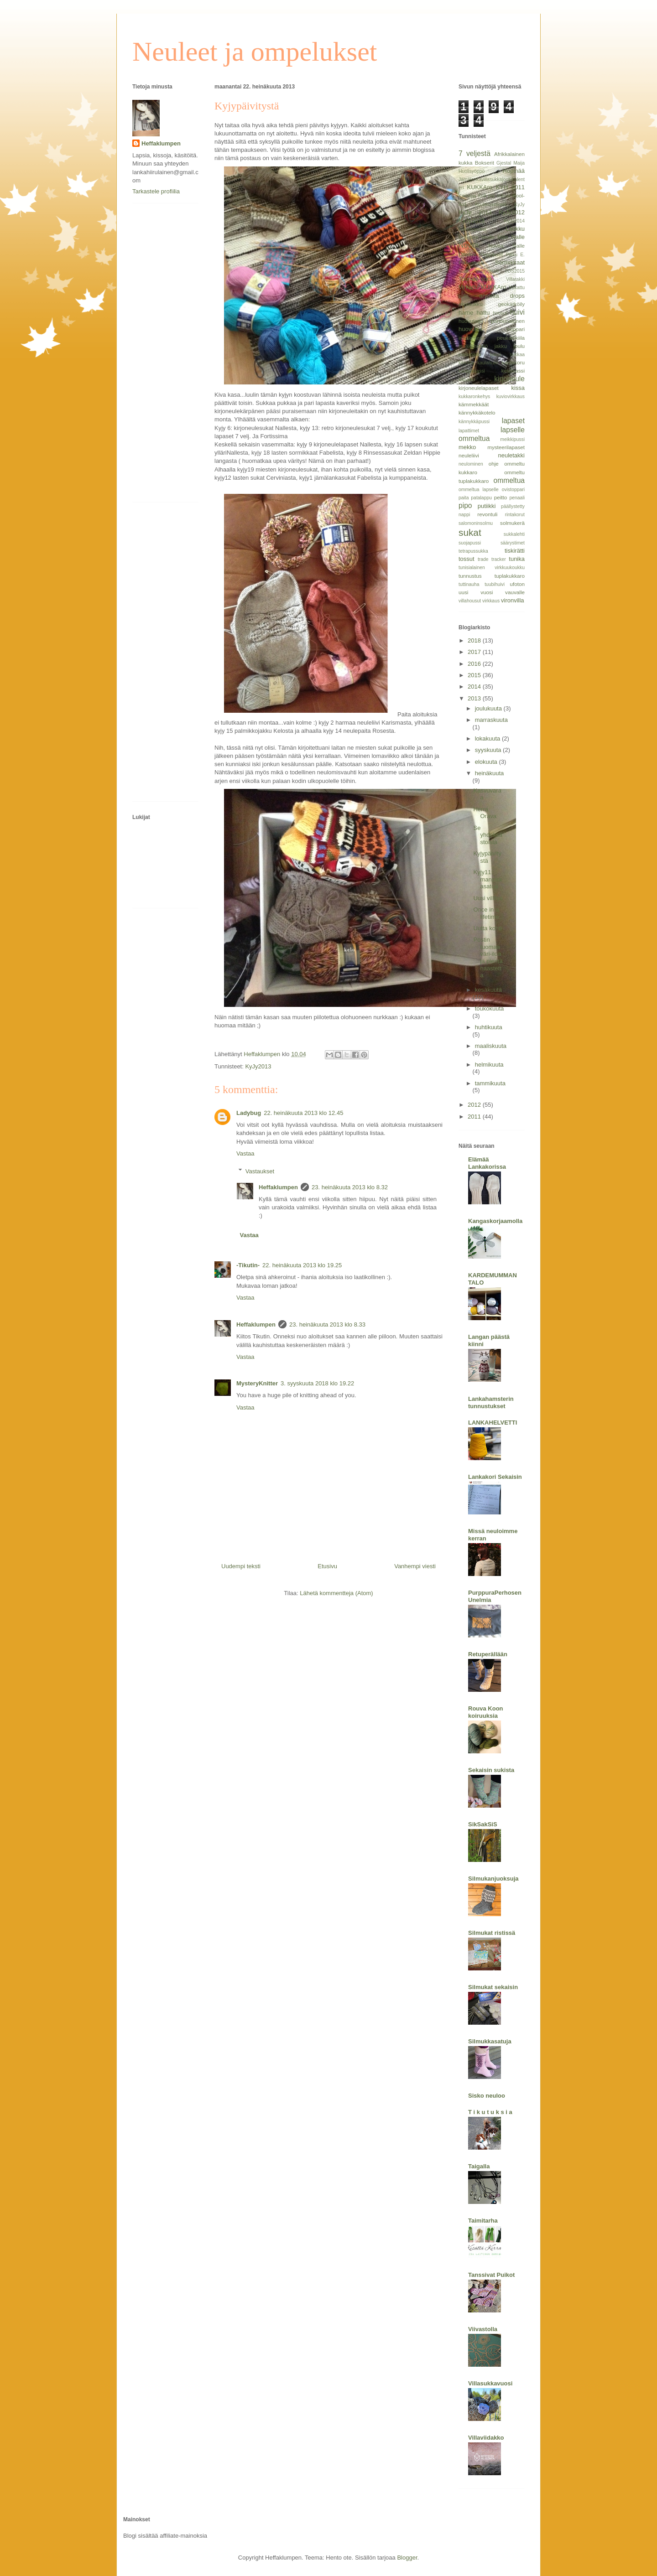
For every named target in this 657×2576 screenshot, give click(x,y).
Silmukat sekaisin (493, 1987)
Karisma (467, 195)
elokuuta (487, 761)
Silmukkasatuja (489, 2041)
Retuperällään (487, 1654)
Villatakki (515, 279)
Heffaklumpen (278, 1187)
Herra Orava (484, 813)
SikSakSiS (482, 1824)
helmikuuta (489, 1064)
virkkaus (491, 600)
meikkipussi (512, 439)
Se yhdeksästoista (487, 834)
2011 (475, 1116)
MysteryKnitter (257, 1383)
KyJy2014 (514, 220)
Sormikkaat (510, 262)
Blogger (407, 2557)
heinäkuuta (489, 773)
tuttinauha (469, 584)
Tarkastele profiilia (156, 191)
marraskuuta (491, 719)
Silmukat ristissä (491, 1932)
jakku (501, 346)
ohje (494, 463)
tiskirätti (515, 550)
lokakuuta (488, 738)
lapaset (513, 421)
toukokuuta (489, 1008)
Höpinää (514, 170)
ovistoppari (513, 489)
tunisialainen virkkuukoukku (492, 567)
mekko (467, 447)
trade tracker (492, 559)
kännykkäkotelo (477, 412)
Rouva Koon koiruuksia (485, 1712)
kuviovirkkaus (510, 396)
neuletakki (511, 455)
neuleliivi (469, 455)
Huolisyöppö (472, 171)
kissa (518, 387)
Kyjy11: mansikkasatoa (487, 879)
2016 (475, 663)
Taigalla (479, 2166)
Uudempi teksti (241, 1566)
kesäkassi (513, 370)
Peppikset (491, 254)
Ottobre (467, 254)
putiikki (487, 506)
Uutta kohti (487, 928)
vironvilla (512, 600)
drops (517, 295)
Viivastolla (482, 2329)
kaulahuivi (487, 362)
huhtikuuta (488, 1027)
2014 (475, 686)
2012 (475, 1104)
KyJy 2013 (475, 212)
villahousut (470, 600)
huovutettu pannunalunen (492, 321)
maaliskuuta (490, 1045)
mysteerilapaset (506, 447)
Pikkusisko (471, 262)
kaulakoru (513, 362)
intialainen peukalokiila (492, 338)
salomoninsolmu (476, 523)
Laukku (515, 228)
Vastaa (245, 1153)
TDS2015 (515, 271)
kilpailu (467, 379)
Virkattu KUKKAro (482, 287)
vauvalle (515, 592)
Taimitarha (483, 2220)
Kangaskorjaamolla (495, 1221)
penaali (517, 497)
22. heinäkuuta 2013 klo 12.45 (303, 1112)
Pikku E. (515, 254)
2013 (475, 698)
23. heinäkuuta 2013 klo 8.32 (350, 1187)
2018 (475, 640)
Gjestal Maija (510, 163)
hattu (483, 312)
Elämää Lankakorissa (487, 1163)
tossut (466, 558)
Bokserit (484, 163)
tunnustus (470, 576)
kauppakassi (472, 370)
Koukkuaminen (490, 204)
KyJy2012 (512, 212)
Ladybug (248, 1112)
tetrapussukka (473, 551)
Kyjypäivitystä (487, 857)
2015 (475, 675)
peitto (500, 497)
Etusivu (327, 1566)
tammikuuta (490, 1083)
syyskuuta (489, 749)
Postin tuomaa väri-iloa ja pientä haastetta (487, 957)
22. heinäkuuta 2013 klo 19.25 (302, 1265)
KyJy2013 (258, 1066)
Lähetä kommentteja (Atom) (336, 1593)
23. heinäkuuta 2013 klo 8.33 (327, 1324)
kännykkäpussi (474, 421)
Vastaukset (259, 1170)
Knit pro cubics (494, 195)
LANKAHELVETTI (492, 1422)
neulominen (471, 463)
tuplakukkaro (510, 576)
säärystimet (513, 542)
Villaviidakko (486, 2437)
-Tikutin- (248, 1265)
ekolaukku (471, 304)
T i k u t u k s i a (490, 2112)
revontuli (487, 514)
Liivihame (469, 237)
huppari (516, 329)
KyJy (519, 204)
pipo (465, 505)
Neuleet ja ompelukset (254, 51)
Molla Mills (494, 237)
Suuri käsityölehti (479, 271)
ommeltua (509, 480)
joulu (519, 346)
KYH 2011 (510, 187)
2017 (475, 651)
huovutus (471, 329)
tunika (517, 558)
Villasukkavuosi (490, 2383)
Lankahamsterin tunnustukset (491, 1402)
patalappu (481, 497)
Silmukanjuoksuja (493, 1878)
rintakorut (515, 514)
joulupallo (470, 354)
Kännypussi (472, 229)
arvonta (489, 295)
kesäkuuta (488, 989)
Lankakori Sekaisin (495, 1476)
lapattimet (469, 430)
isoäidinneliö (473, 346)
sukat (470, 532)
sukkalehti (514, 534)
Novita (469, 245)
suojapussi (470, 542)
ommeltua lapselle (479, 489)
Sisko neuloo (486, 2095)
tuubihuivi (495, 584)
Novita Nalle (506, 246)
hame (466, 312)
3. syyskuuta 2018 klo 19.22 (317, 1383)
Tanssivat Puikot (491, 2274)
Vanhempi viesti (415, 1566)
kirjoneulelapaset (479, 388)
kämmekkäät (474, 404)
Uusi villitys (487, 898)
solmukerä (512, 523)
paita (464, 497)
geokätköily (511, 304)
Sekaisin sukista (491, 1770)
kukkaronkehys (474, 396)
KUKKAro (479, 187)
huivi (517, 312)
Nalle (518, 236)
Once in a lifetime (486, 913)
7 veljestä (474, 153)
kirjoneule (509, 379)
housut (500, 313)
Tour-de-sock (476, 278)
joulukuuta (489, 708)
